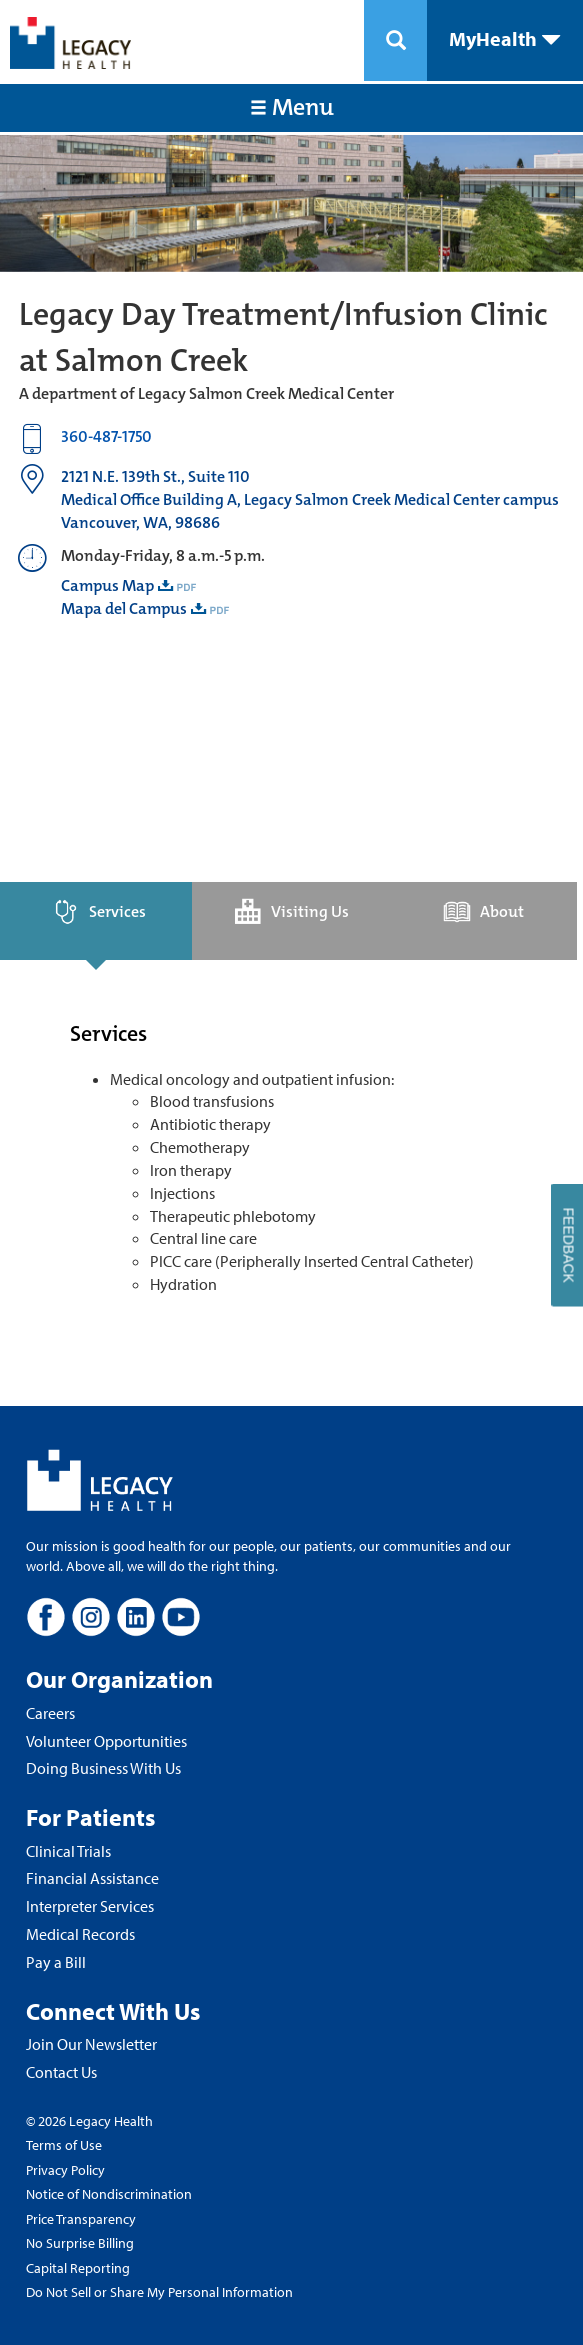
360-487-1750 (106, 436)
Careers (50, 1713)
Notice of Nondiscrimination (109, 2194)
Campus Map (107, 585)
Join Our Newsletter (91, 2044)
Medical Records (80, 1934)
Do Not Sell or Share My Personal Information (159, 2292)
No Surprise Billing (80, 2243)
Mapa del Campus (124, 608)
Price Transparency (81, 2219)
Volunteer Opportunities (106, 1741)
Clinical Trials (68, 1851)
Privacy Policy (65, 2170)
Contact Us (61, 2072)
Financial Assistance (92, 1878)
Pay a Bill (56, 1962)
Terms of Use (64, 2145)
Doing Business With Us (103, 1768)
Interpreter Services (90, 1906)
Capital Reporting (78, 2268)
